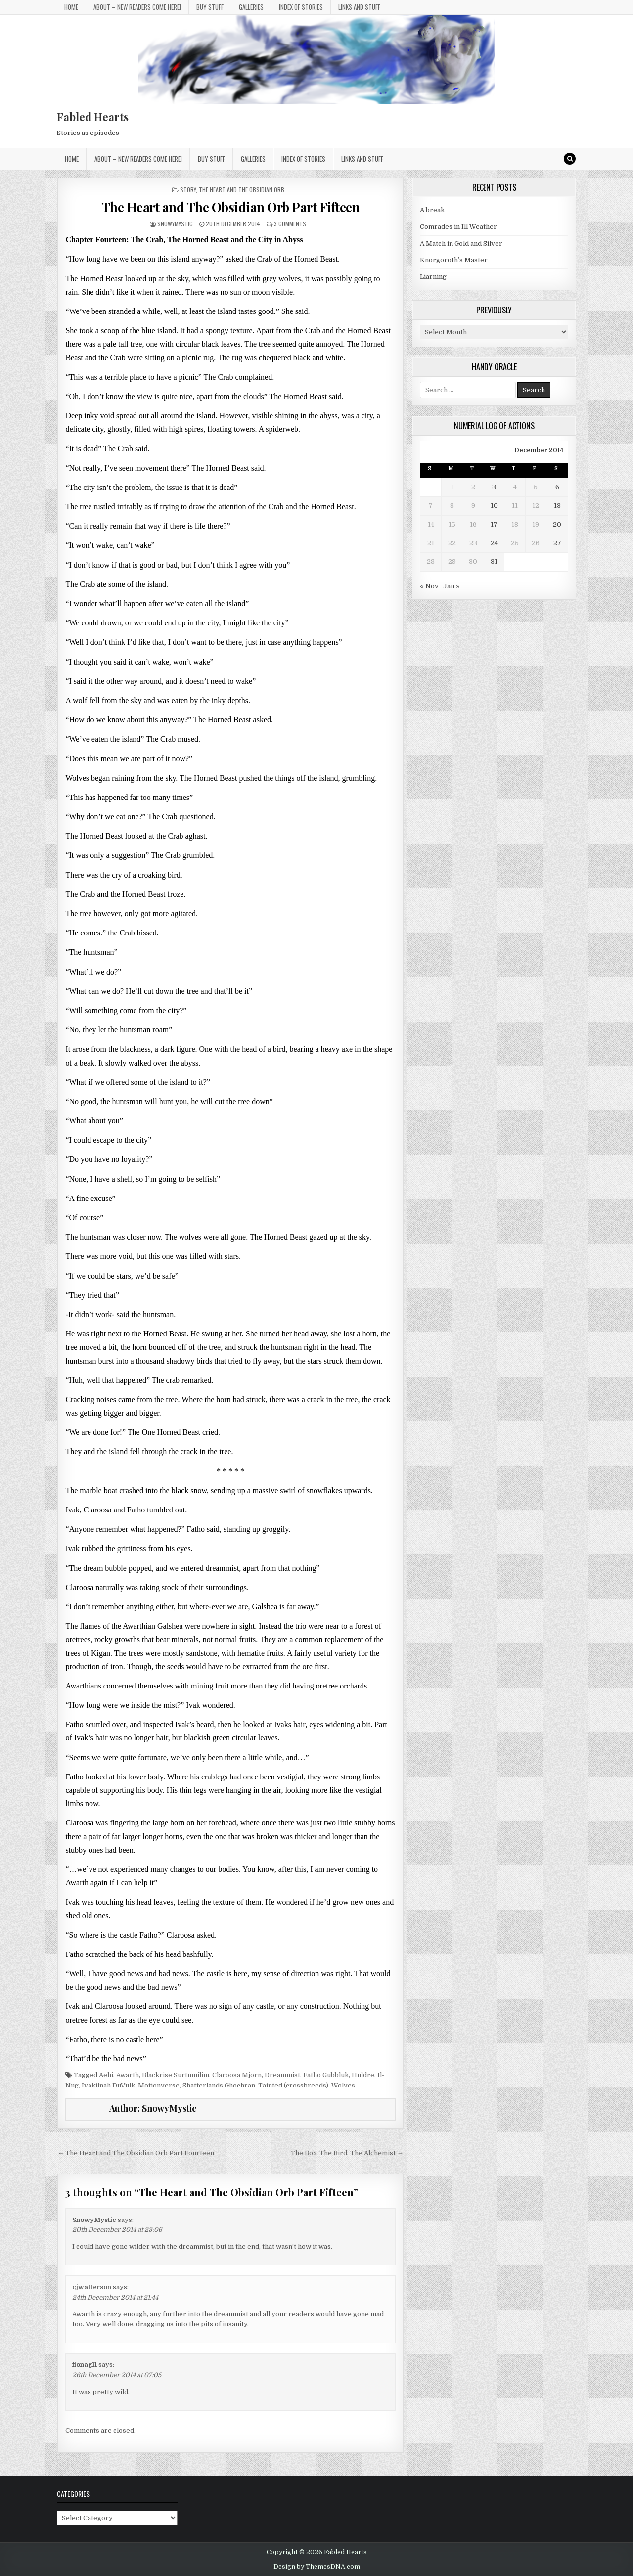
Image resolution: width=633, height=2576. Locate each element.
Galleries (251, 7)
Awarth (127, 2075)
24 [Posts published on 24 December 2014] (494, 543)
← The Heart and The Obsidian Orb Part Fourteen (135, 2153)
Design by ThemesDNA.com (316, 2566)
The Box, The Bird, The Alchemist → (347, 2153)
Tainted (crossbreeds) (293, 2085)
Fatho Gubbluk (326, 2075)
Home (71, 7)
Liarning (433, 276)
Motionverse (159, 2085)
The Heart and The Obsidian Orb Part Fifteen (230, 207)
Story (188, 189)
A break (432, 210)
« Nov (429, 586)
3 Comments (290, 224)
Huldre (363, 2075)
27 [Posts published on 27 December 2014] (557, 543)
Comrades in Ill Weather (458, 226)
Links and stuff (359, 7)
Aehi (106, 2075)
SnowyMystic (175, 224)
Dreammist (282, 2075)
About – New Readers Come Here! (137, 7)
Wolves (343, 2085)
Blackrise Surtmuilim (175, 2075)
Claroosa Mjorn (237, 2075)
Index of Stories (301, 7)
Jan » (451, 586)
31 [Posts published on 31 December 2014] (494, 561)
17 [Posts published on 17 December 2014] (494, 524)
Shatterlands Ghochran (218, 2085)
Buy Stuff (210, 7)
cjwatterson (91, 2287)
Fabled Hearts (93, 116)
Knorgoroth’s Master (454, 260)
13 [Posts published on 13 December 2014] (557, 505)
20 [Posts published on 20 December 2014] (557, 524)
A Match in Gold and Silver (461, 243)
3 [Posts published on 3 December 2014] (494, 486)
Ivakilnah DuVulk (108, 2085)
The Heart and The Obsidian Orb (241, 189)
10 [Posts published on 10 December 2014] (494, 505)
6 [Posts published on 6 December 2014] (557, 486)
